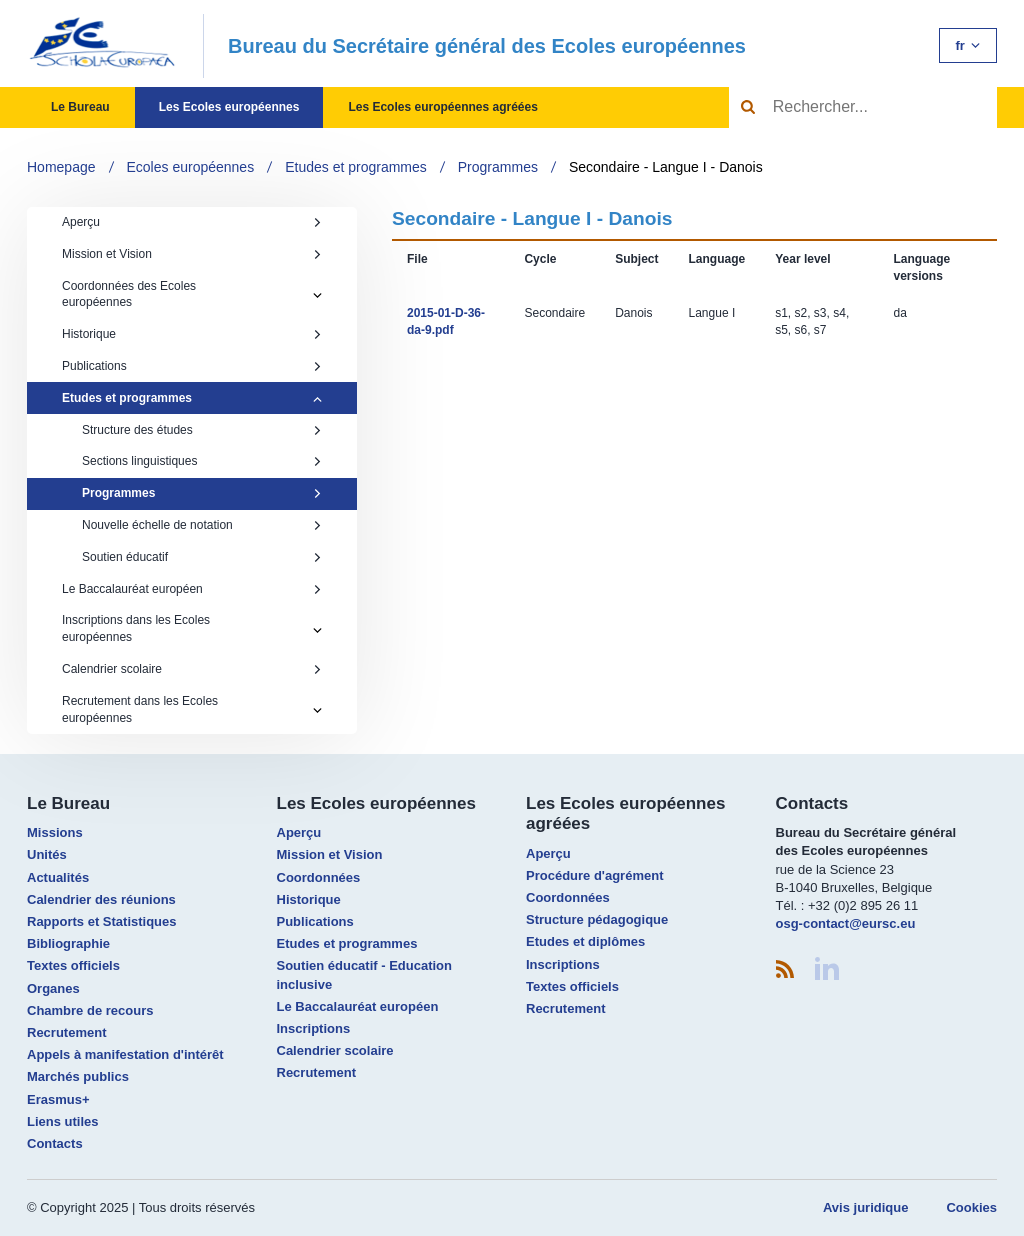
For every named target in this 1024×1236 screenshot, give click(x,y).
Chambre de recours (90, 1010)
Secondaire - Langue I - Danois (666, 167)
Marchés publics (78, 1076)
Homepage (61, 167)
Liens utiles (63, 1121)
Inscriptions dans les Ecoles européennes (136, 628)
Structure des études (202, 430)
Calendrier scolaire (192, 669)
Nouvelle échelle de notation (202, 525)
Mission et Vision (192, 254)
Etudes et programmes (356, 167)
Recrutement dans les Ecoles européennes (140, 709)
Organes (53, 988)
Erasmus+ (58, 1099)
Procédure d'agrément (594, 875)
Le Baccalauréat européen (192, 589)
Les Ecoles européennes (229, 107)
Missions (55, 832)
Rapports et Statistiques (102, 921)
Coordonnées (319, 877)
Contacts (55, 1143)
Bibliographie (68, 943)
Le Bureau (80, 107)
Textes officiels (73, 965)
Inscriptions (314, 1028)
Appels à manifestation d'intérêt (125, 1054)
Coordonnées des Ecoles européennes (129, 294)
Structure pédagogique (597, 919)
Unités (47, 854)
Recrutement (66, 1032)
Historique (192, 334)
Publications (192, 366)
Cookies (971, 1207)
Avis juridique (865, 1207)
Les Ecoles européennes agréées (442, 107)
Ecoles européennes (191, 167)
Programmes (498, 167)
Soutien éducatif (202, 557)
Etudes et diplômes (585, 941)
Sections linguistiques (202, 461)
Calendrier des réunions (101, 899)
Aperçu (192, 222)
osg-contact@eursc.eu (846, 923)
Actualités (58, 877)
